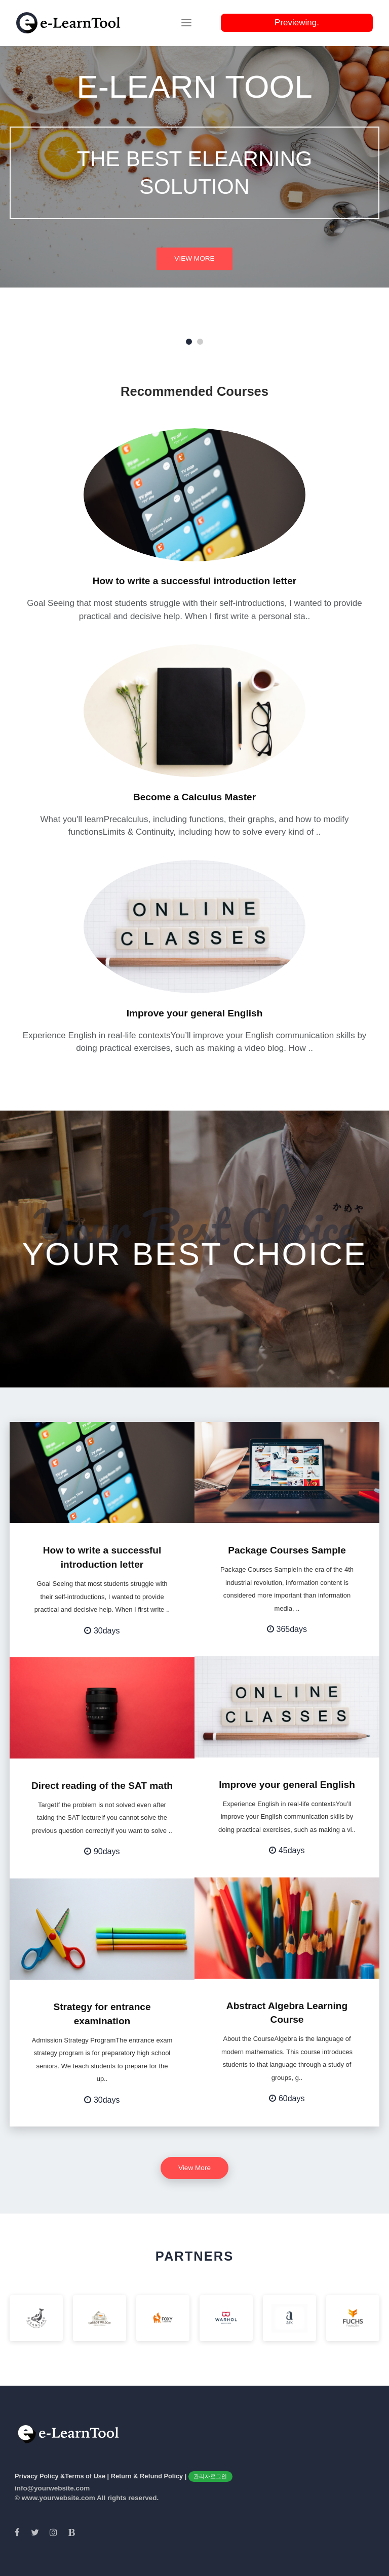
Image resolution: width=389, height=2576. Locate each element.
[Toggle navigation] (186, 23)
